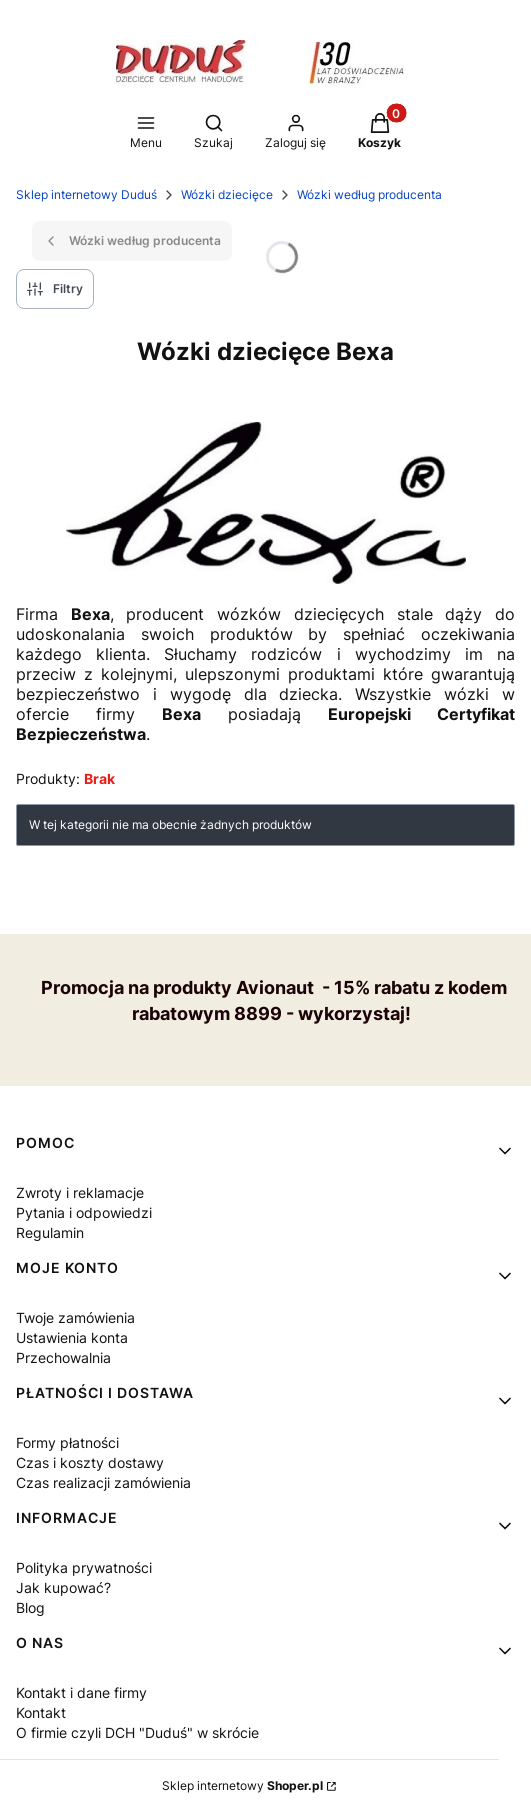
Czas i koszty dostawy (90, 1462)
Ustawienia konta (72, 1337)
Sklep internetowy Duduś (86, 194)
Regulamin (50, 1232)
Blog (30, 1607)
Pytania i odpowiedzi (84, 1212)
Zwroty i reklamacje (80, 1192)
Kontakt (41, 1712)
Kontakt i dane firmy (81, 1692)
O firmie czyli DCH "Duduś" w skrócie (137, 1732)
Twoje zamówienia (75, 1317)
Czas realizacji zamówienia (103, 1482)
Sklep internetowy (242, 1785)
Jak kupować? (63, 1587)
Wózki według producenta (369, 194)
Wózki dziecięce (227, 194)
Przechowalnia (63, 1357)
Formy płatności (67, 1442)
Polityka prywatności (84, 1567)
